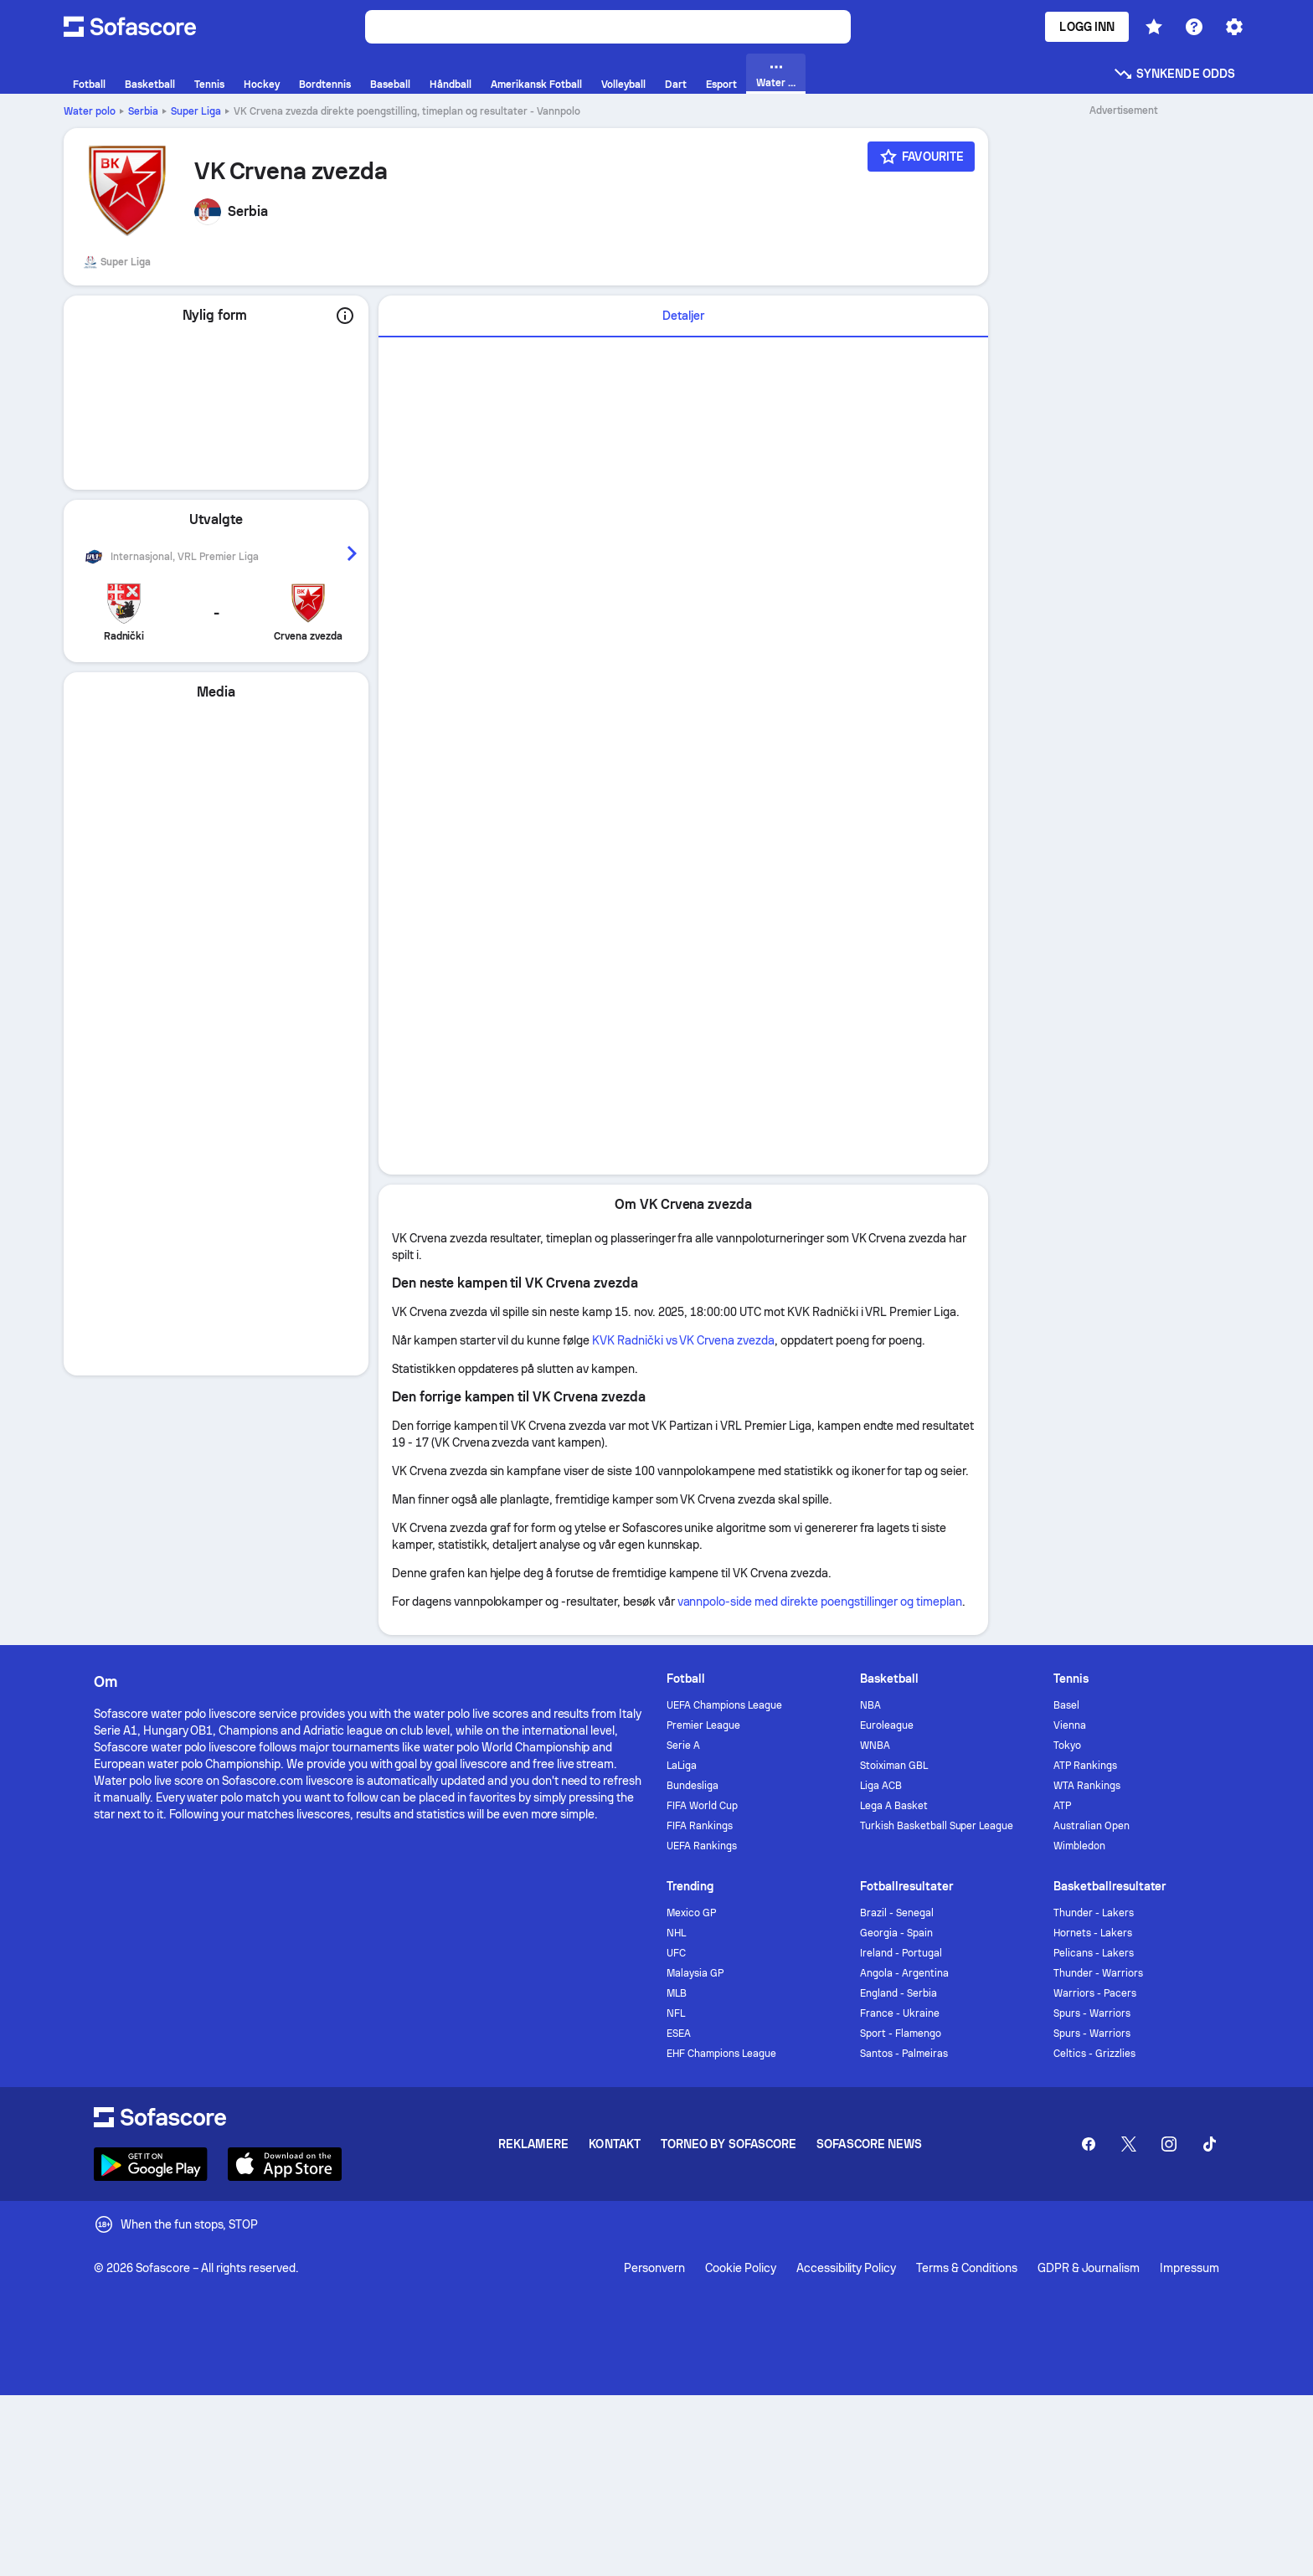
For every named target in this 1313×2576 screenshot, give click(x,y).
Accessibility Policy (846, 2268)
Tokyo (1067, 1745)
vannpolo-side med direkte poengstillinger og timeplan (820, 1601)
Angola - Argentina (904, 1973)
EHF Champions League (721, 2053)
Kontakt (615, 2144)
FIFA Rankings (700, 1826)
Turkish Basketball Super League (936, 1826)
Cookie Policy (740, 2268)
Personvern (654, 2268)
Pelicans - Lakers (1093, 1953)
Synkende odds (1174, 74)
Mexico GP (691, 1913)
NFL (676, 2013)
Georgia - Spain (896, 1933)
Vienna (1069, 1725)
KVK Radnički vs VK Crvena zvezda (683, 1340)
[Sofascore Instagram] (1169, 2144)
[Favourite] (921, 156)
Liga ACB (881, 1786)
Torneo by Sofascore (728, 2144)
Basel (1066, 1705)
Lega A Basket (894, 1806)
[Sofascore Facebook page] (1089, 2144)
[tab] (683, 316)
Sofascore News (869, 2144)
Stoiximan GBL (894, 1765)
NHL (676, 1933)
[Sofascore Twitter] (1129, 2144)
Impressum (1189, 2268)
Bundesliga (692, 1786)
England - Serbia (898, 1993)
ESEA (679, 2033)
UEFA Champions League (724, 1705)
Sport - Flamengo (900, 2033)
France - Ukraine (900, 2013)
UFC (676, 1953)
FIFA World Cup (702, 1806)
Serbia (143, 111)
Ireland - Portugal (901, 1953)
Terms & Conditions (966, 2268)
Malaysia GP (695, 1973)
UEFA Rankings (702, 1846)
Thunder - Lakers (1093, 1913)
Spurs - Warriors (1091, 2013)
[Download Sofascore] (151, 2164)
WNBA (875, 1745)
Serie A (683, 1745)
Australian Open (1091, 1826)
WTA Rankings (1086, 1786)
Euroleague (887, 1725)
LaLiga (682, 1765)
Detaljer (683, 315)
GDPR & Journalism (1089, 2268)
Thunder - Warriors (1098, 1973)
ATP (1062, 1806)
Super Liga (196, 111)
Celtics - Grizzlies (1094, 2053)
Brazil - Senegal (897, 1913)
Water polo (90, 111)
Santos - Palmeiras (904, 2053)
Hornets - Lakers (1092, 1933)
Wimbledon (1079, 1846)
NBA (870, 1705)
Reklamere (533, 2144)
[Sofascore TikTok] (1209, 2144)
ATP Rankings (1085, 1765)
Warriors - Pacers (1094, 1993)
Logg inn (1087, 26)
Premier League (703, 1725)
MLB (677, 1993)
